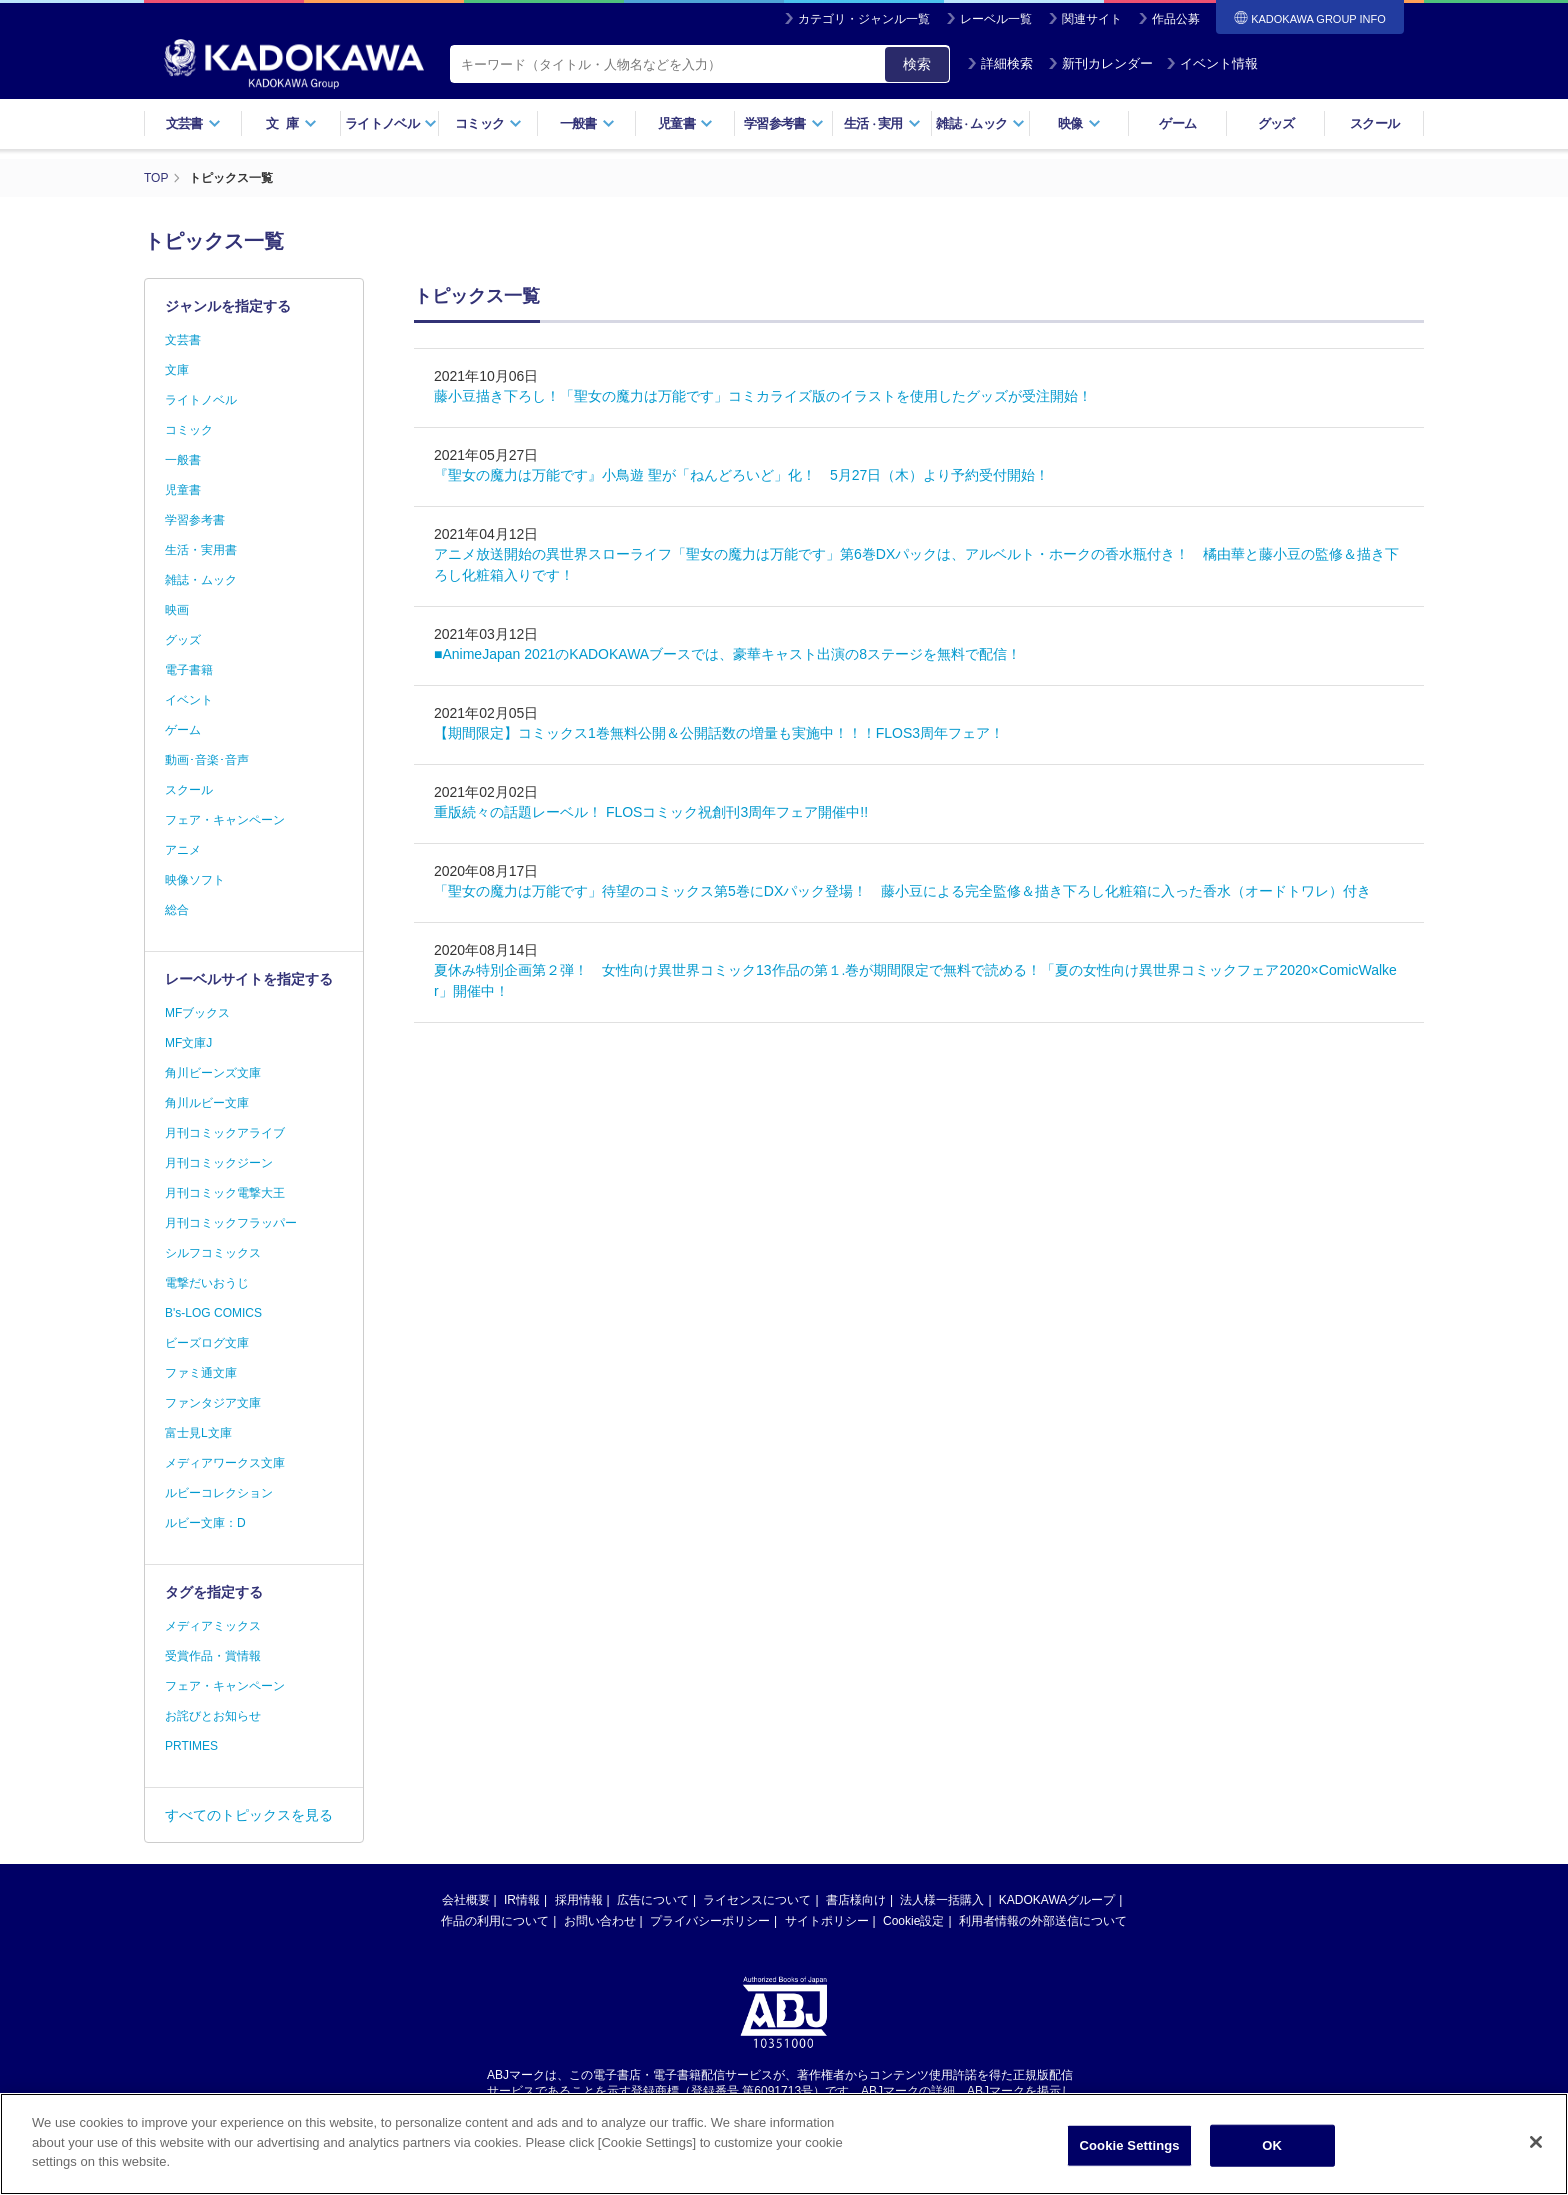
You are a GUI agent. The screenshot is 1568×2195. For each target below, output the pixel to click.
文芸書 (193, 123)
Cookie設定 (913, 1921)
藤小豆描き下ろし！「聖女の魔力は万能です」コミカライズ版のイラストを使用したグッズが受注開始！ (763, 396)
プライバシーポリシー (710, 1921)
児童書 (685, 123)
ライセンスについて (757, 1900)
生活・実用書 (201, 550)
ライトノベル (391, 123)
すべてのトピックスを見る (249, 1815)
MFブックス (197, 1013)
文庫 (177, 370)
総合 (177, 910)
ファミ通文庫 (201, 1373)
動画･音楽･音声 (207, 760)
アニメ (183, 850)
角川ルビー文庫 (207, 1103)
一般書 (587, 123)
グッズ (1276, 123)
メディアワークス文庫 (225, 1463)
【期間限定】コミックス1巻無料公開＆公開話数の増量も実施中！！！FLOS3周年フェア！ (719, 733)
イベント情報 (1212, 63)
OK (1272, 2149)
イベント (189, 700)
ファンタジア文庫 (213, 1403)
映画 (177, 610)
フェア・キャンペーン (225, 820)
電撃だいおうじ (207, 1283)
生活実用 (882, 123)
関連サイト (1092, 19)
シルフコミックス (213, 1253)
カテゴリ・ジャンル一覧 (864, 19)
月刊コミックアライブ (225, 1133)
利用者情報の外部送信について (1043, 1921)
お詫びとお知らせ (213, 1716)
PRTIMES (191, 1746)
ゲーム (1177, 123)
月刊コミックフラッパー (231, 1223)
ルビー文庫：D (205, 1523)
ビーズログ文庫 (207, 1343)
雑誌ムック (980, 123)
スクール (1374, 123)
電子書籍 (189, 670)
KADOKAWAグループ (1057, 1900)
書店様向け (856, 1900)
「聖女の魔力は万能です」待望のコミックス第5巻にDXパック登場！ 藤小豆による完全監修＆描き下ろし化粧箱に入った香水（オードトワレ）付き (902, 891)
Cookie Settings (1130, 2149)
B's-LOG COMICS (213, 1313)
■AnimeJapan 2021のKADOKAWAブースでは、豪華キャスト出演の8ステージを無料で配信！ (727, 654)
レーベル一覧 (996, 19)
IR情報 (522, 1900)
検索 (917, 64)
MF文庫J (188, 1043)
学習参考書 (784, 123)
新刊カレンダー (1100, 63)
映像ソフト (195, 880)
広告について (653, 1900)
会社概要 (466, 1900)
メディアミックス (213, 1626)
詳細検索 (1000, 63)
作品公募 (1176, 19)
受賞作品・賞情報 (213, 1656)
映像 (1079, 123)
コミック (488, 123)
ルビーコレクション (219, 1493)
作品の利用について (495, 1921)
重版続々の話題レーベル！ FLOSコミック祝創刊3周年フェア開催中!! (651, 812)
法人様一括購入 (942, 1900)
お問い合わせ (600, 1921)
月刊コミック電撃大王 (225, 1193)
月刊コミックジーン (219, 1163)
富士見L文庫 (198, 1433)
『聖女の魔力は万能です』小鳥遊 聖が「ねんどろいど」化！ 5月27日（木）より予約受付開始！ (741, 475)
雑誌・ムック (201, 580)
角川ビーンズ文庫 (213, 1073)
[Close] (1536, 2146)
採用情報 (579, 1900)
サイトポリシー (827, 1921)
